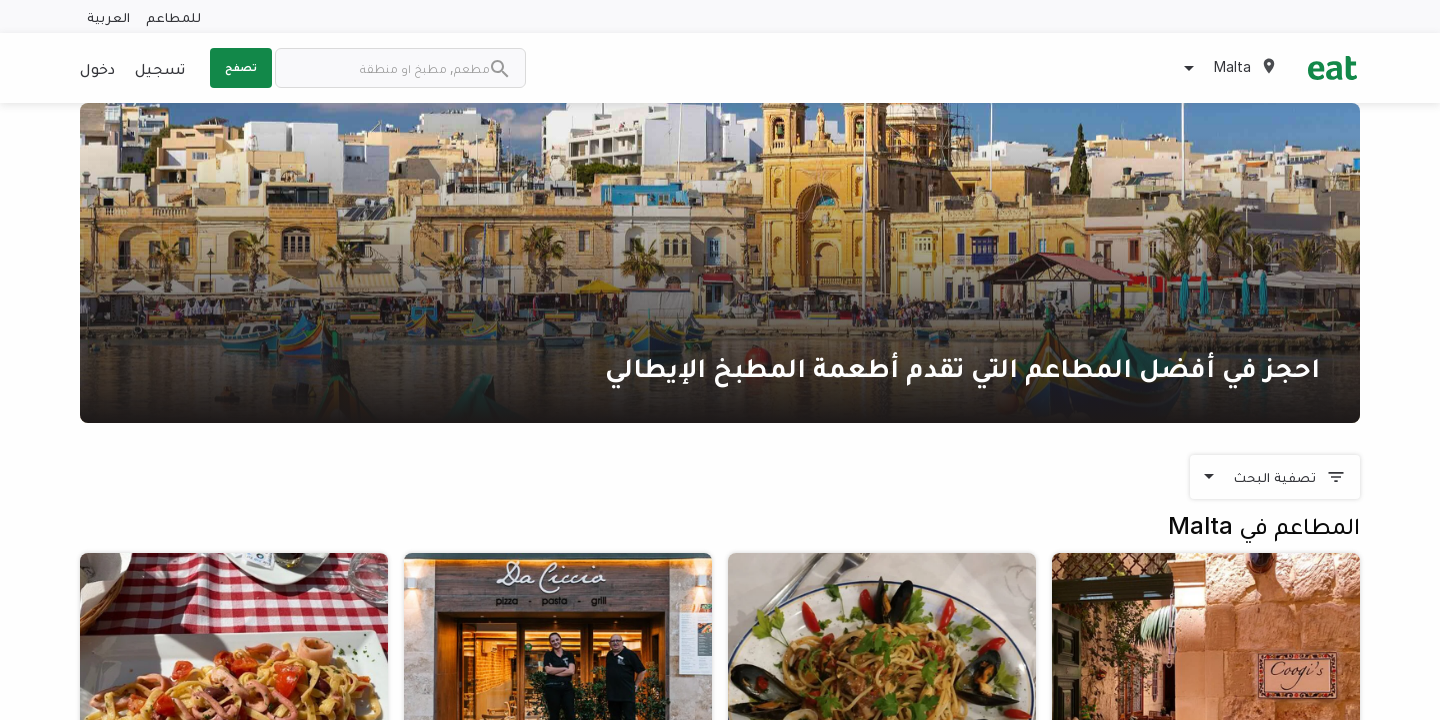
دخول (97, 68)
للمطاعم (173, 16)
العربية (108, 16)
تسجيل (160, 68)
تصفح (241, 67)
